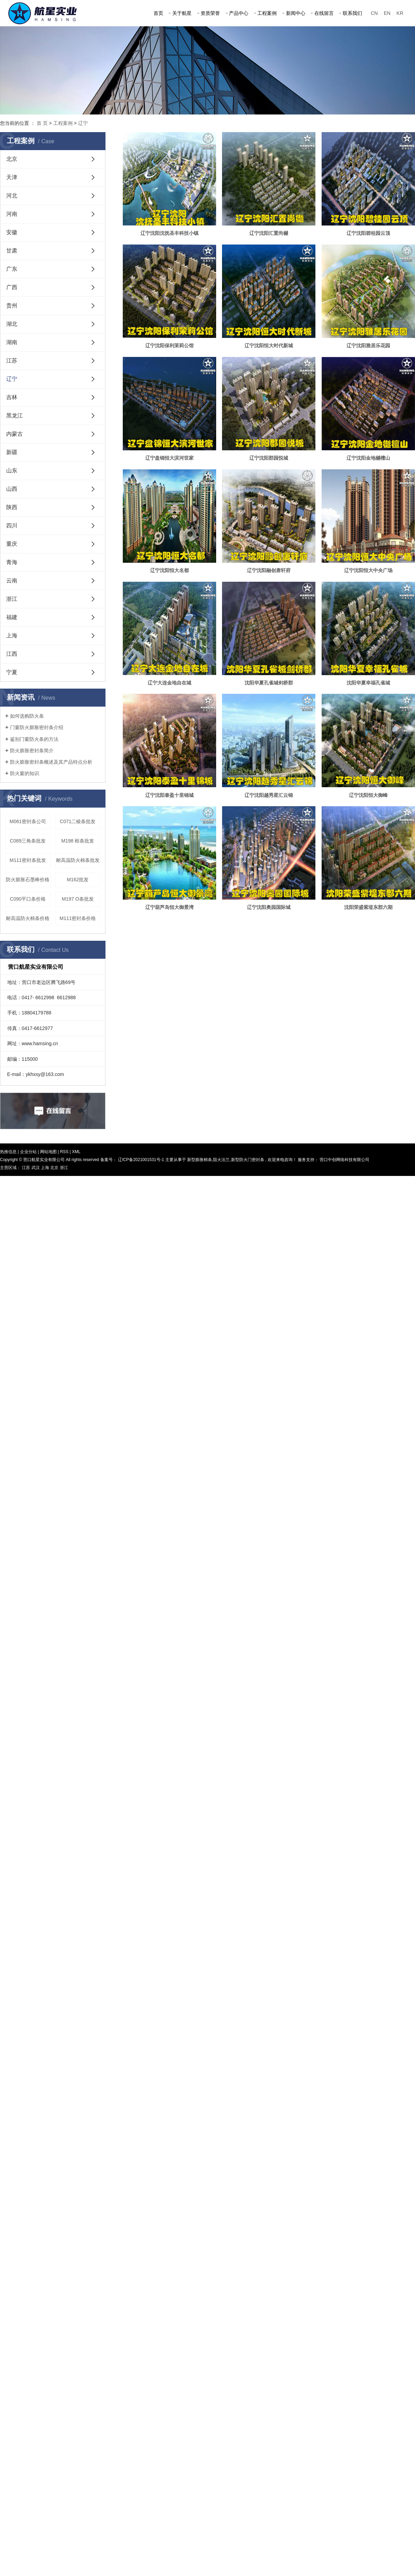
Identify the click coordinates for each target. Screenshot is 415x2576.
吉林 (11, 397)
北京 (11, 159)
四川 (11, 525)
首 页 (42, 123)
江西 (11, 654)
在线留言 (324, 13)
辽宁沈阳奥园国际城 (268, 907)
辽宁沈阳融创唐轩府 (268, 570)
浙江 (11, 599)
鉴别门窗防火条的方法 (34, 739)
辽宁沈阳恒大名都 (169, 570)
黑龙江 (14, 415)
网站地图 (49, 1151)
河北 (11, 196)
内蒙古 (14, 434)
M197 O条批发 (78, 899)
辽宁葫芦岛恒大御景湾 (169, 907)
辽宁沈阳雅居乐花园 (368, 345)
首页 (158, 13)
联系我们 (352, 13)
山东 (11, 470)
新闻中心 (295, 13)
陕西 (11, 507)
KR (400, 13)
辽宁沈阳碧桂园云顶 (368, 233)
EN (387, 13)
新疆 (11, 452)
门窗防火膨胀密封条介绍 (36, 727)
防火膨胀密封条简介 (32, 750)
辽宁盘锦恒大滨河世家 (169, 458)
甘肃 (11, 251)
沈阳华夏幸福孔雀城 (368, 683)
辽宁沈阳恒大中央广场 (368, 570)
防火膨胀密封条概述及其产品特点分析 (51, 762)
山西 (11, 489)
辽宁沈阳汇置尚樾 (268, 233)
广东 (11, 269)
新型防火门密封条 (247, 1159)
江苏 (11, 361)
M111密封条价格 (77, 918)
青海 (11, 562)
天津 (11, 177)
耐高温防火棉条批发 (78, 860)
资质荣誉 (210, 13)
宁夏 (11, 672)
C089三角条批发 (28, 841)
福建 (11, 617)
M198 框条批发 (77, 841)
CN (374, 13)
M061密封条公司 (28, 821)
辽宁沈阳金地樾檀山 (368, 458)
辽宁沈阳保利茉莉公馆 (169, 345)
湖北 (11, 324)
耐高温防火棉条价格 (27, 918)
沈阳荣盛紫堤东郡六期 (368, 907)
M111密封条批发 (28, 860)
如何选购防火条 (27, 716)
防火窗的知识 (24, 773)
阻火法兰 (221, 1159)
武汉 (36, 1167)
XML (76, 1151)
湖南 (11, 342)
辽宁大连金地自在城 (169, 683)
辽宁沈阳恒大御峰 (368, 795)
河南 (11, 214)
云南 (11, 580)
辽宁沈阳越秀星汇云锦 (269, 795)
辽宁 (83, 123)
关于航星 (182, 13)
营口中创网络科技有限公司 (344, 1159)
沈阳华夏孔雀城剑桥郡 (269, 683)
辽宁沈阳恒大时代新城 (269, 345)
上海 (11, 635)
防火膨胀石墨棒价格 (27, 879)
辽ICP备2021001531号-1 (141, 1159)
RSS (64, 1151)
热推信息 (8, 1151)
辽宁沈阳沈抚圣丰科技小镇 (169, 233)
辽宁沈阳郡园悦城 (268, 458)
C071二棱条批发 (77, 821)
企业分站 (28, 1151)
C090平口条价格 (28, 899)
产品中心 (238, 13)
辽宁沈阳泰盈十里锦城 (169, 795)
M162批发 (78, 879)
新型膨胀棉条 (199, 1159)
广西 (11, 287)
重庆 (11, 544)
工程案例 (267, 13)
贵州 (11, 306)
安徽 (11, 232)
